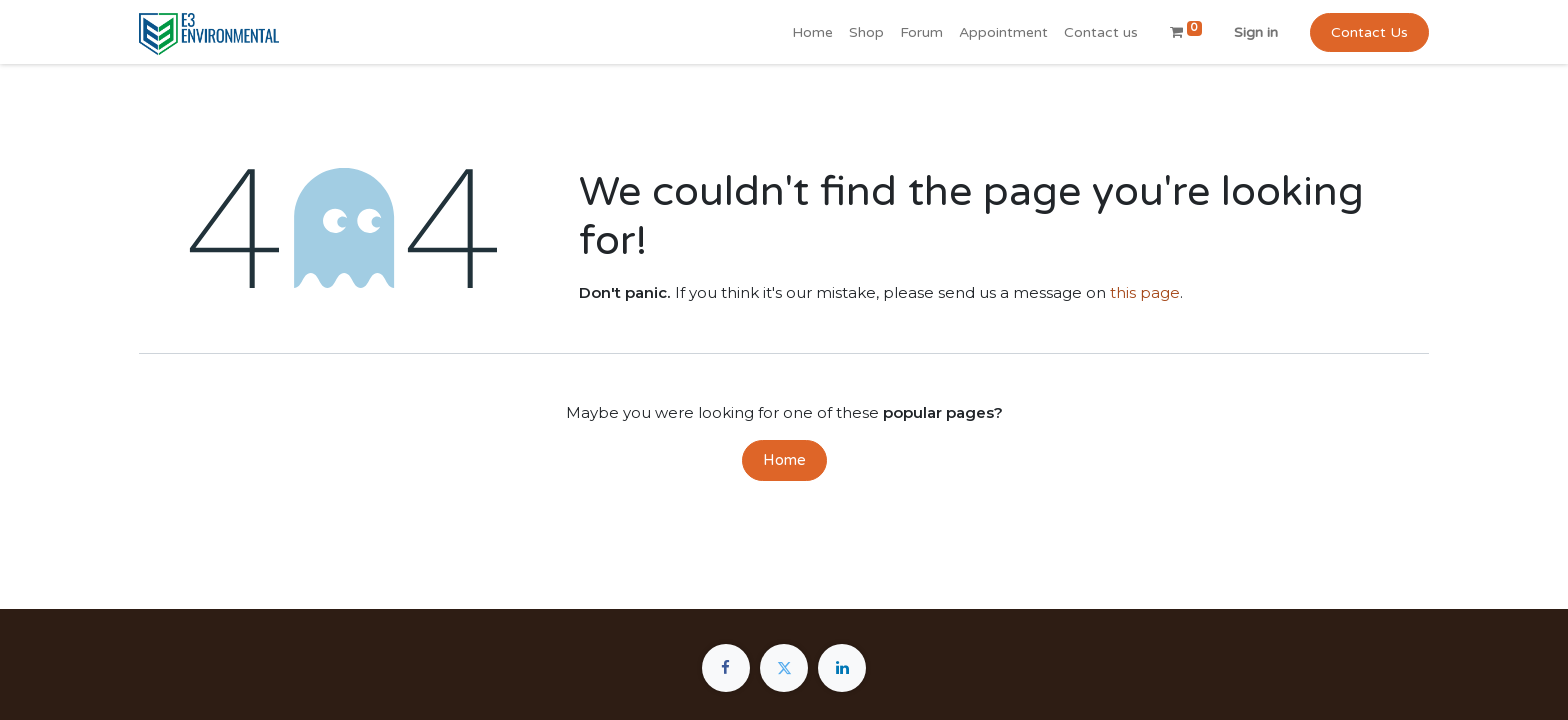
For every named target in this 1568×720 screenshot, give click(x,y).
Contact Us (1369, 32)
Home (784, 460)
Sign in (1256, 32)
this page (1145, 292)
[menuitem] (812, 32)
